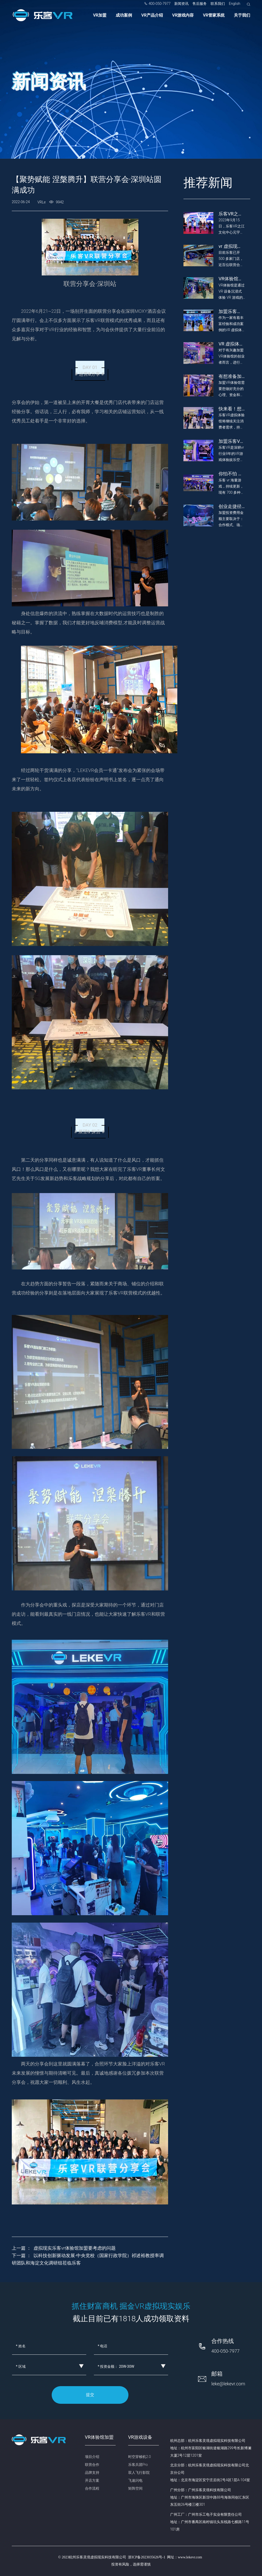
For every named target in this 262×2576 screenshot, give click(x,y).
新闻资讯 (181, 4)
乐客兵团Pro (138, 2465)
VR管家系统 (214, 15)
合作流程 (92, 2488)
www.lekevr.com (190, 2557)
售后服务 (199, 4)
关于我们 (242, 15)
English (234, 4)
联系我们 (218, 4)
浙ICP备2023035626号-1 (146, 2557)
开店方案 (92, 2480)
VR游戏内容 (183, 15)
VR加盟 (100, 15)
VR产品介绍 (152, 15)
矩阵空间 (135, 2488)
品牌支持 (92, 2472)
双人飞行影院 (139, 2472)
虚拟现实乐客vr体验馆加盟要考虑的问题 (75, 2248)
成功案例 (124, 15)
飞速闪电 (135, 2480)
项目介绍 (92, 2457)
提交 (90, 2394)
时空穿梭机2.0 (139, 2457)
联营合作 (92, 2465)
